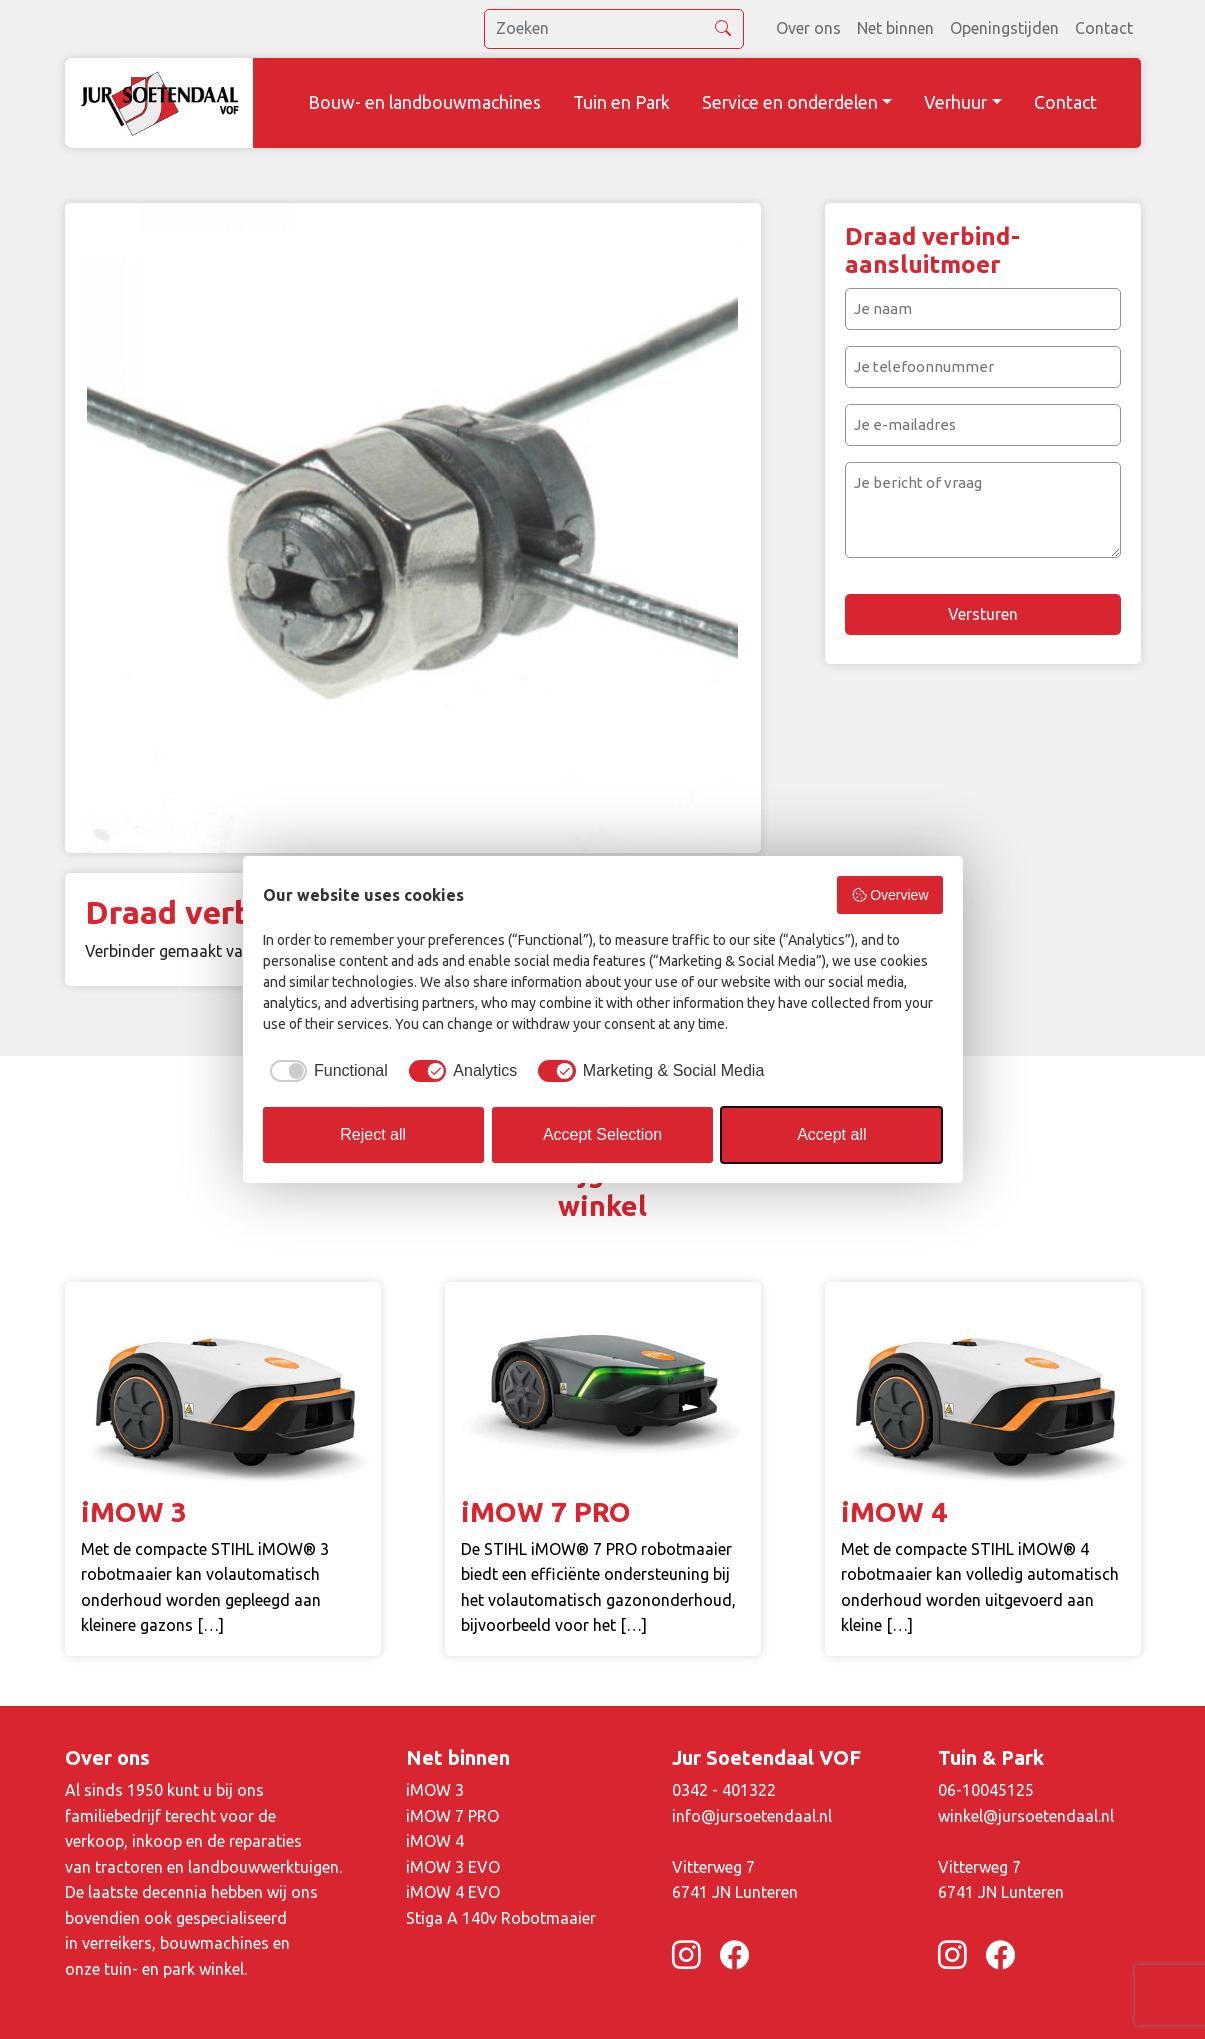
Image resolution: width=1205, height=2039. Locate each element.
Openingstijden (1004, 28)
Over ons (808, 28)
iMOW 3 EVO (453, 1867)
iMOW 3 (435, 1790)
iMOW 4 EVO (453, 1892)
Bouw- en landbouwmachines (424, 102)
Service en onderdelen (790, 102)
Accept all (831, 1134)
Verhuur (955, 102)
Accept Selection (602, 1134)
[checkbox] (325, 1071)
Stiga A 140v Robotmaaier (501, 1918)
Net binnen (895, 28)
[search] (614, 29)
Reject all (373, 1134)
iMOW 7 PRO (452, 1816)
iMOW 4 (435, 1841)
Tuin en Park (621, 102)
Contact (1104, 28)
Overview (890, 895)
